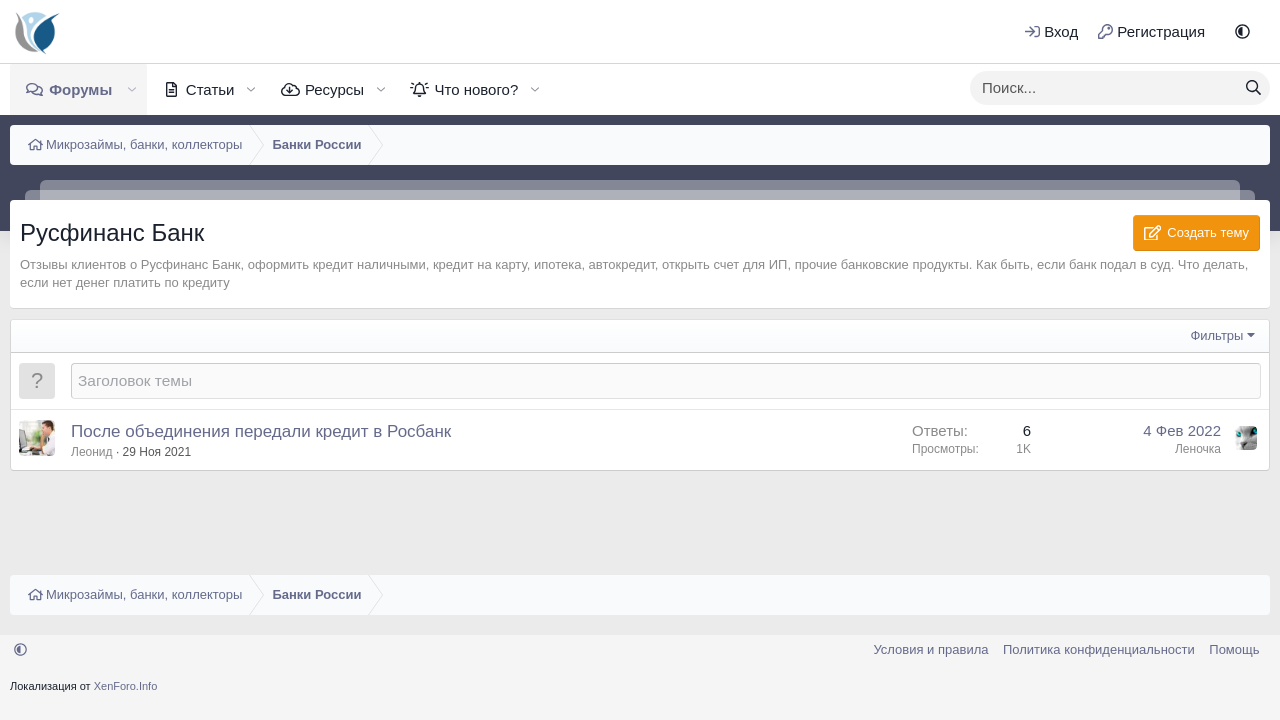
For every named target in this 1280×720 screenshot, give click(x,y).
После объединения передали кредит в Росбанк (261, 431)
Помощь (1234, 649)
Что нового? (476, 89)
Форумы (80, 89)
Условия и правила (930, 649)
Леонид (92, 452)
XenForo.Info (126, 686)
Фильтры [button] (1216, 335)
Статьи (210, 89)
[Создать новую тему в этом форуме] (666, 380)
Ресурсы (334, 89)
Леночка (1198, 449)
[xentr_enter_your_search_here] (1104, 88)
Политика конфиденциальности (1099, 649)
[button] (1242, 31)
